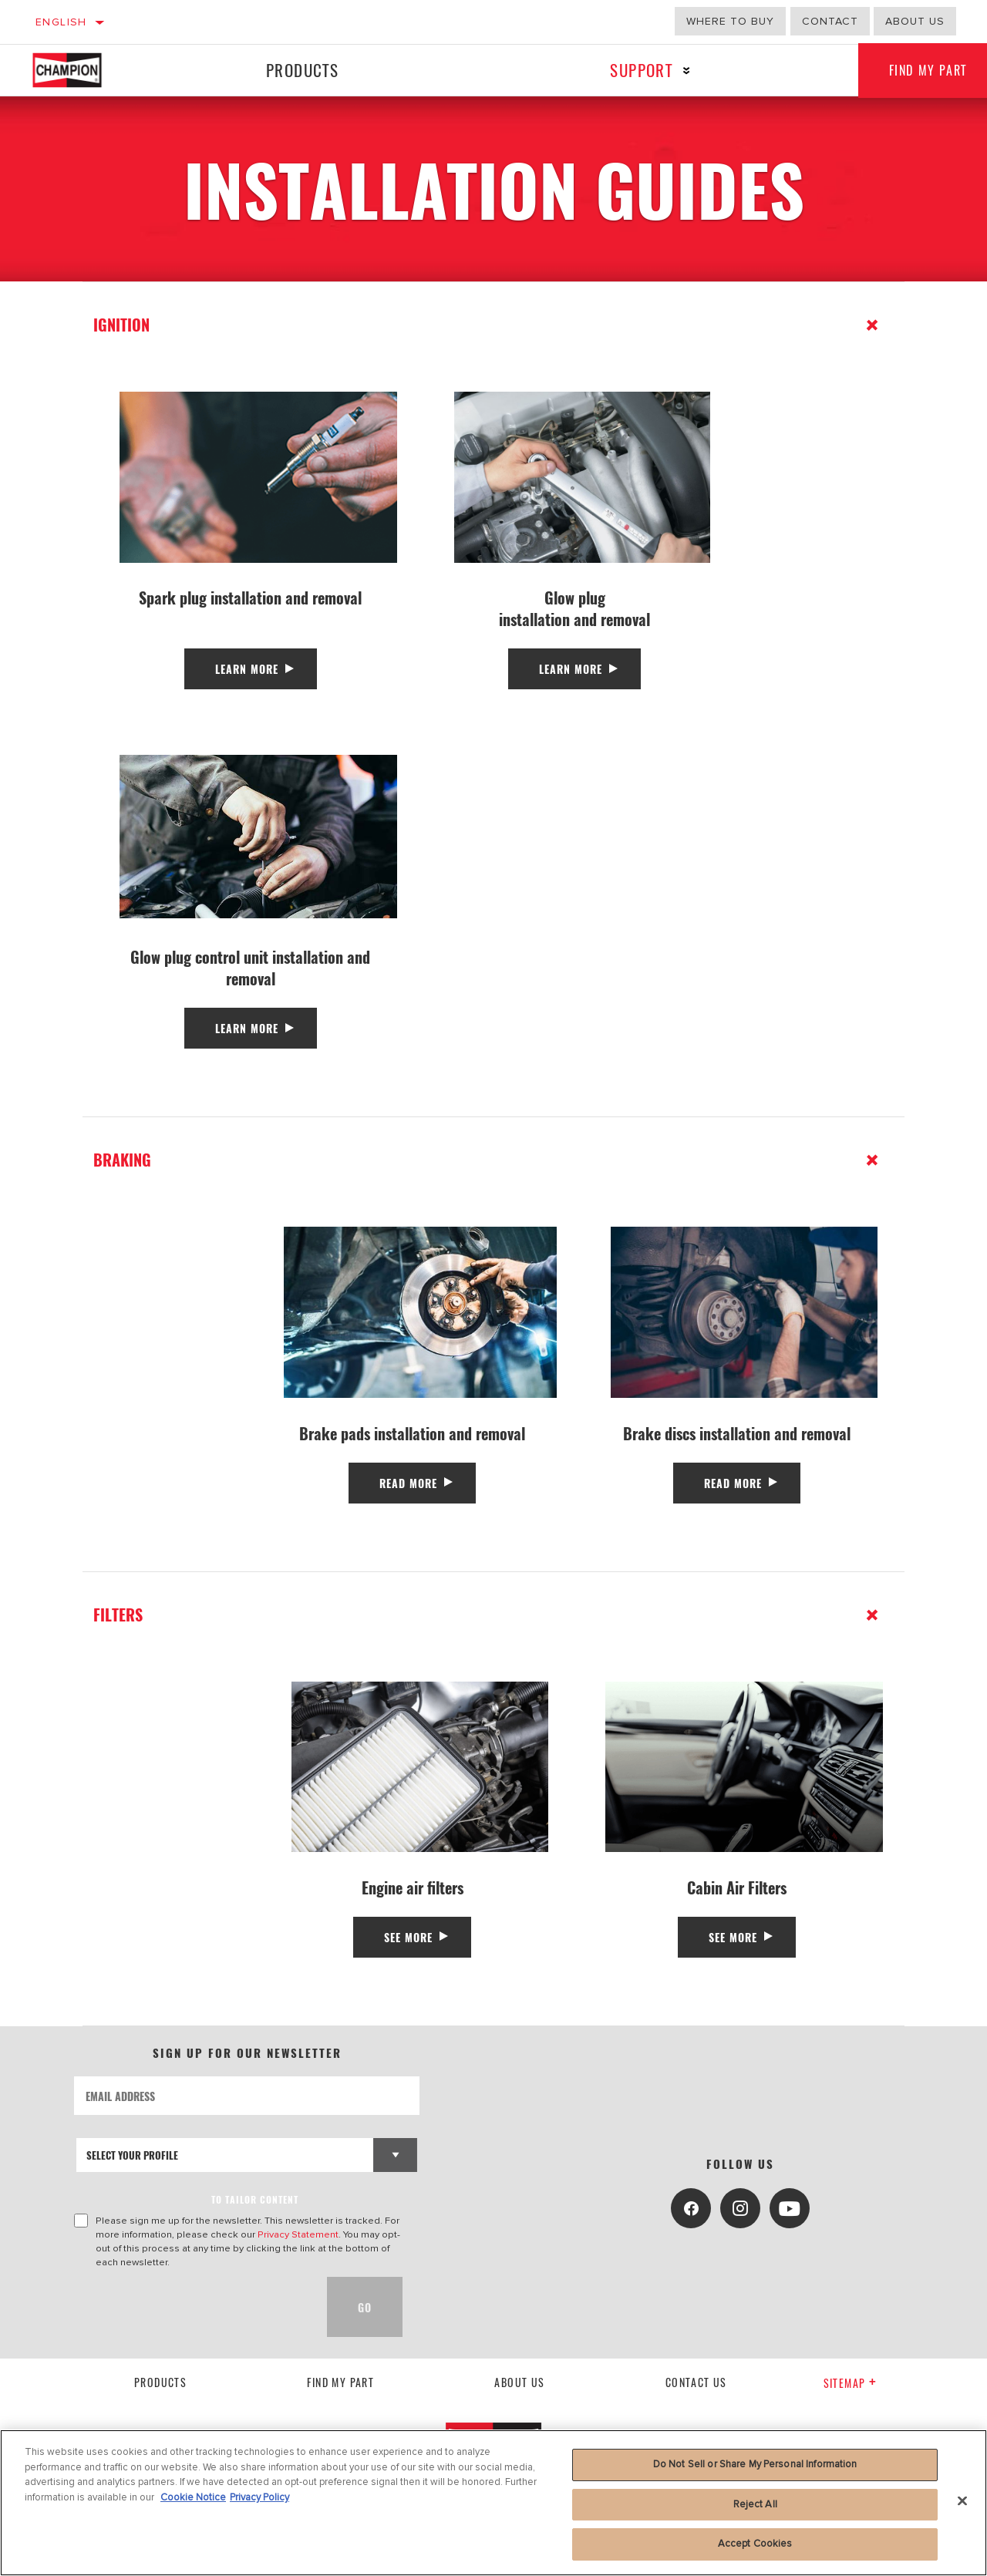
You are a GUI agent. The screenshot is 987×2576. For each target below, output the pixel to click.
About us (915, 21)
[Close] (962, 2501)
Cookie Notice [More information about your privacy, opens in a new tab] (193, 2497)
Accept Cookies (755, 2543)
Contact (830, 21)
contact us (696, 2382)
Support (641, 70)
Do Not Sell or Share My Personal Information (755, 2464)
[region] (493, 2503)
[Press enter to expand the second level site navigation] (686, 70)
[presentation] (191, 2307)
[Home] (80, 70)
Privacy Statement (298, 2234)
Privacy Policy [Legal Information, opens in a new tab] (259, 2497)
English (61, 22)
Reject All (755, 2504)
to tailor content (254, 2199)
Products (302, 70)
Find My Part (340, 2382)
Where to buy (730, 21)
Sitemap (850, 2383)
